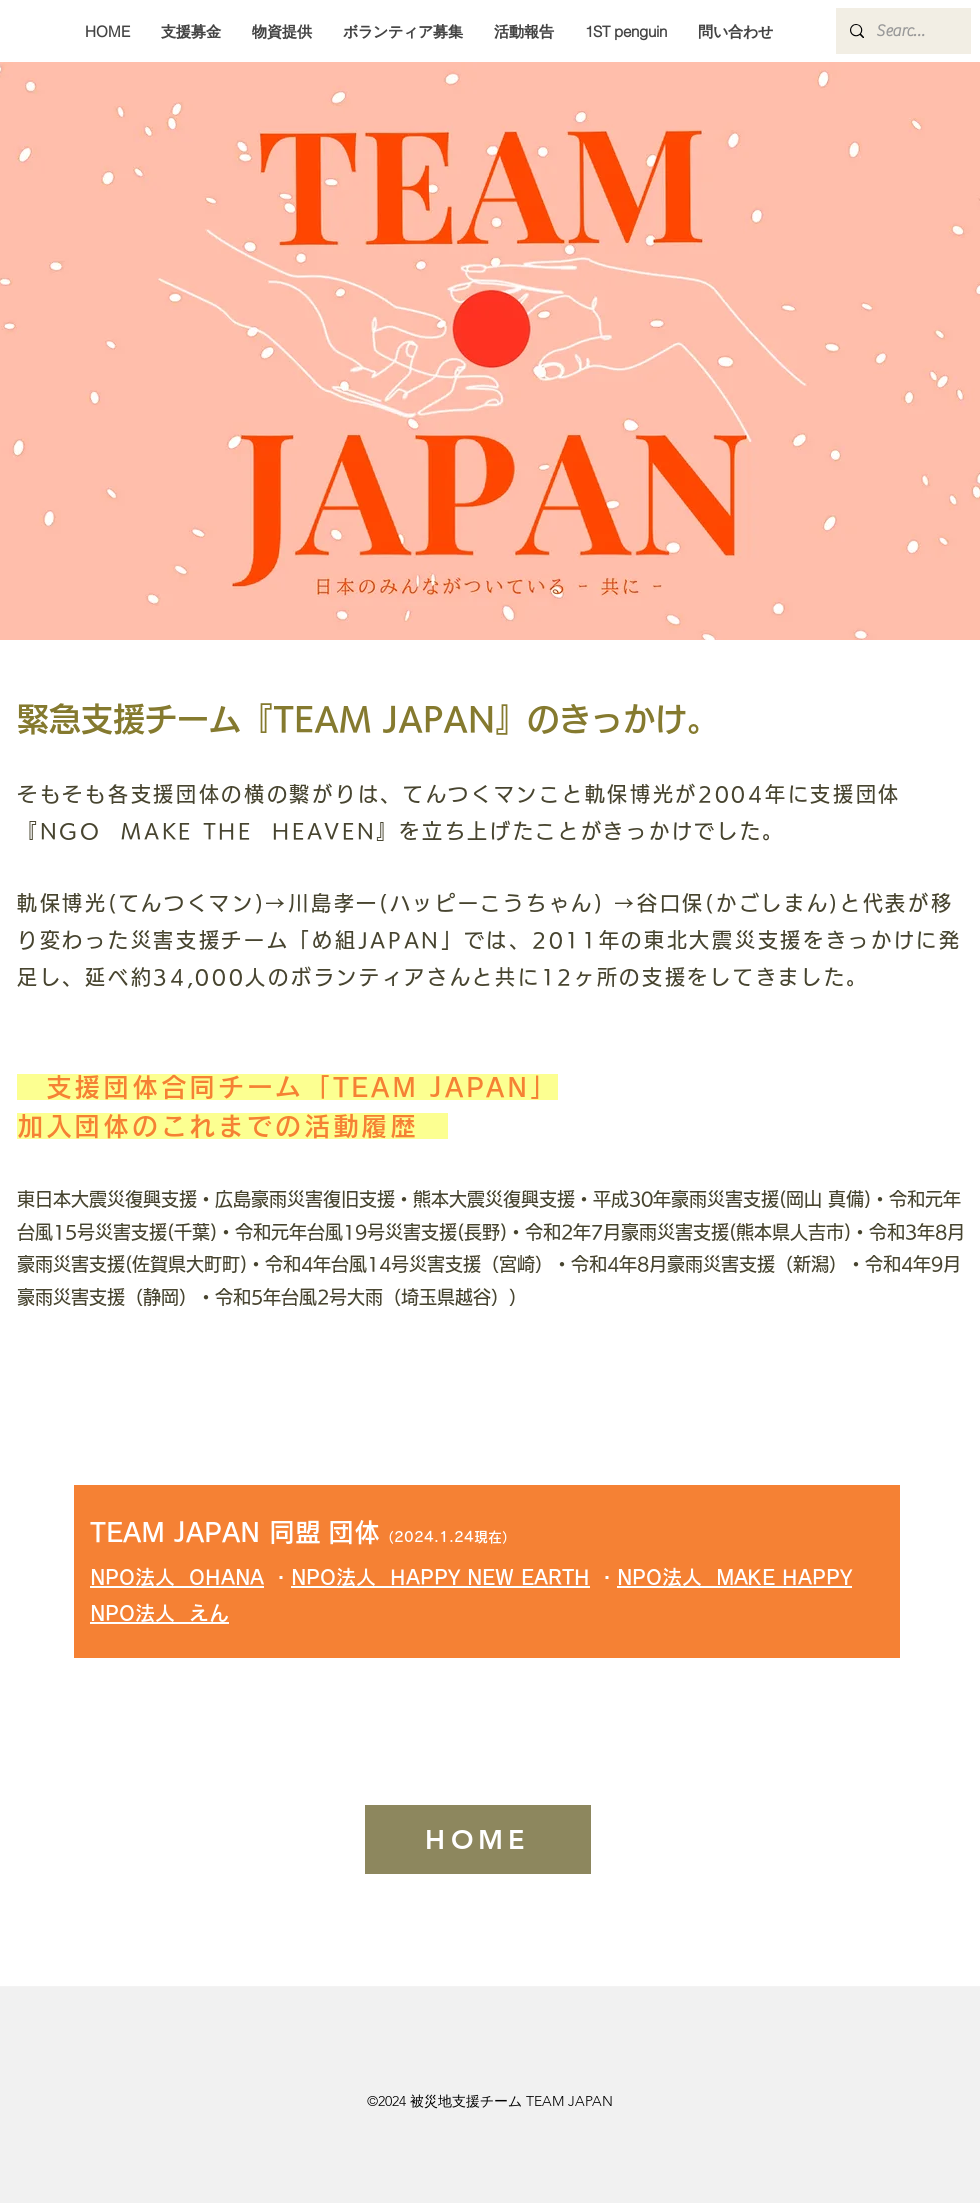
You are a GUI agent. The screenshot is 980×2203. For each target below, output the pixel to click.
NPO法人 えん (159, 1613)
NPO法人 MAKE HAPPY (734, 1577)
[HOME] (478, 1839)
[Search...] (902, 31)
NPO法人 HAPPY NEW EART (432, 1577)
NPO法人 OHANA (177, 1577)
